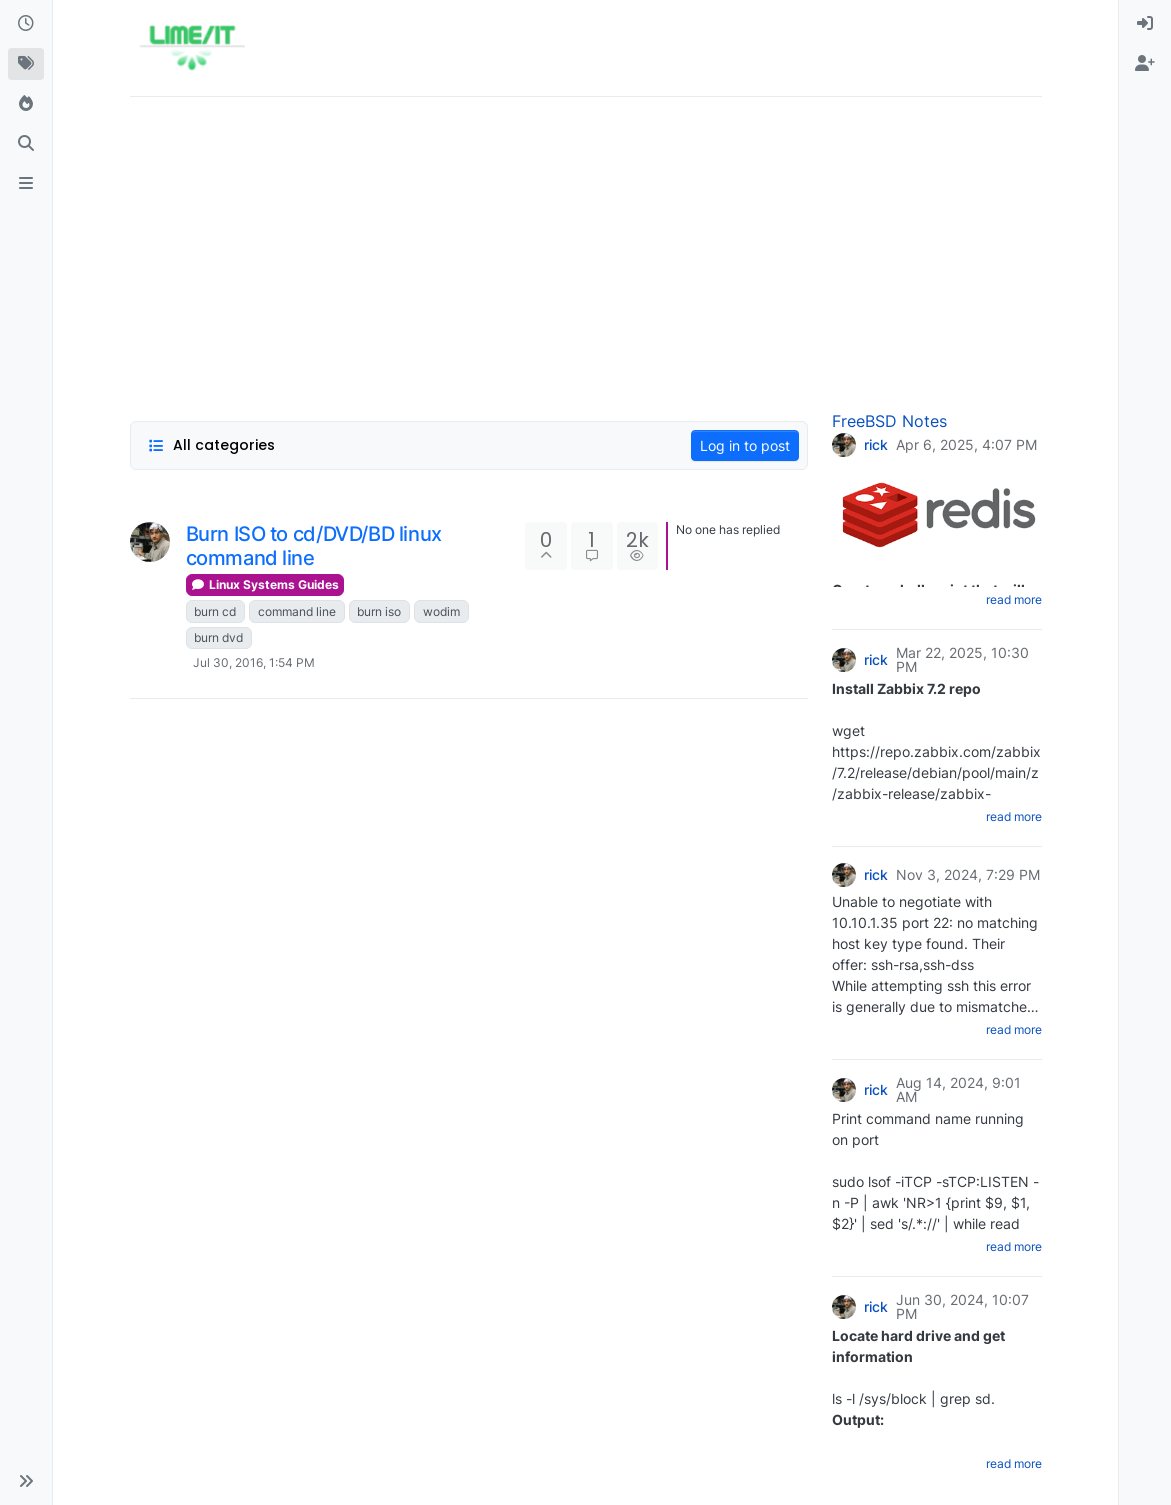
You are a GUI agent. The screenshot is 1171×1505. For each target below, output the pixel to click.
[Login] (1145, 24)
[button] (26, 1481)
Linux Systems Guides (265, 584)
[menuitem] (1145, 24)
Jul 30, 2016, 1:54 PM (254, 662)
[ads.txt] (26, 184)
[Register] (1145, 64)
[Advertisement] (586, 253)
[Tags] (26, 64)
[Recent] (26, 24)
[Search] (26, 144)
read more (1014, 599)
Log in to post (745, 445)
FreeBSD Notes (889, 421)
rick (876, 445)
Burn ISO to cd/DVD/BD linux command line (314, 546)
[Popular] (26, 104)
